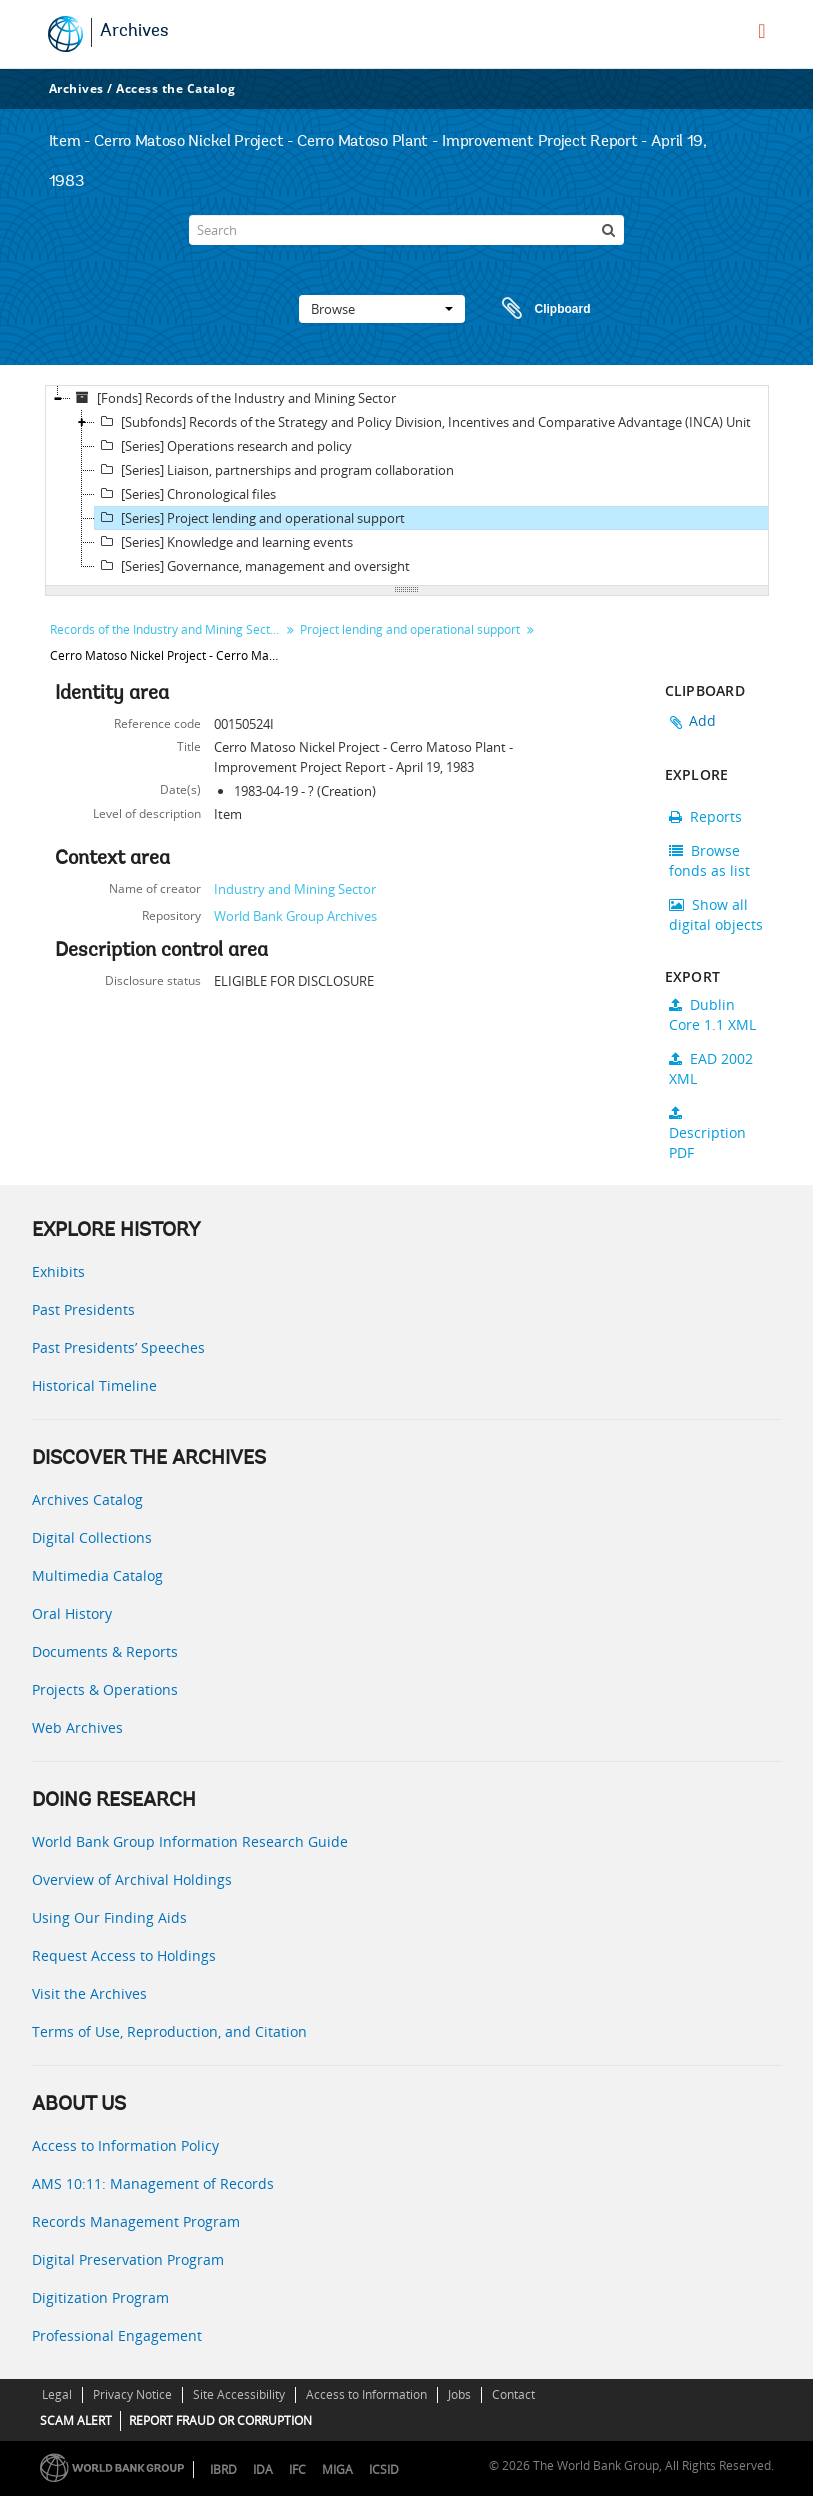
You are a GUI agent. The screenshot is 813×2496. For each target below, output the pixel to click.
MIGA (337, 2469)
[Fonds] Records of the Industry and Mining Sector (233, 398)
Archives (134, 32)
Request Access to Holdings (124, 1955)
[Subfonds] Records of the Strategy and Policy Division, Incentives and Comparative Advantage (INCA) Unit (423, 422)
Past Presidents (83, 1309)
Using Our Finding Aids (109, 1917)
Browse (382, 309)
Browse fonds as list (709, 860)
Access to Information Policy (125, 2145)
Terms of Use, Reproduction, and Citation (169, 2031)
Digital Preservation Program (128, 2259)
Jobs (459, 2394)
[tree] (407, 486)
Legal (57, 2394)
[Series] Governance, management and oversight (252, 566)
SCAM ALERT (76, 2420)
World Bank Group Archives (295, 916)
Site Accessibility (239, 2394)
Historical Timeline (94, 1385)
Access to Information (366, 2394)
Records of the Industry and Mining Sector (166, 629)
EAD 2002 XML (711, 1068)
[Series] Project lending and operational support (250, 518)
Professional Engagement (117, 2335)
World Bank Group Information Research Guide (190, 1841)
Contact (513, 2394)
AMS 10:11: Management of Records (153, 2183)
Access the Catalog (175, 88)
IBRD (223, 2469)
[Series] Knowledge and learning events (224, 542)
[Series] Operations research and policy (223, 446)
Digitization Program (100, 2297)
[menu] (761, 31)
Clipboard (537, 309)
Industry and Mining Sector (295, 889)
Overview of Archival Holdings (132, 1879)
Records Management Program (136, 2221)
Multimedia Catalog (97, 1575)
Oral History (72, 1613)
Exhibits (58, 1271)
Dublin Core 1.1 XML (712, 1014)
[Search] (406, 230)
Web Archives (77, 1727)
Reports (705, 816)
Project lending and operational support (410, 629)
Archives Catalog (87, 1499)
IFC (297, 2469)
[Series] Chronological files (185, 494)
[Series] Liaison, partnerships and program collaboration (274, 470)
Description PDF (707, 1134)
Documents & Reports (105, 1651)
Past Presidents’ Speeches (118, 1347)
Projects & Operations (105, 1689)
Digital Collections (92, 1537)
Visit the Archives (89, 1993)
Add (703, 720)
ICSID (384, 2469)
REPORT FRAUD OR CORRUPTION (220, 2420)
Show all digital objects (716, 914)
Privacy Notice (132, 2394)
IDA (263, 2469)
